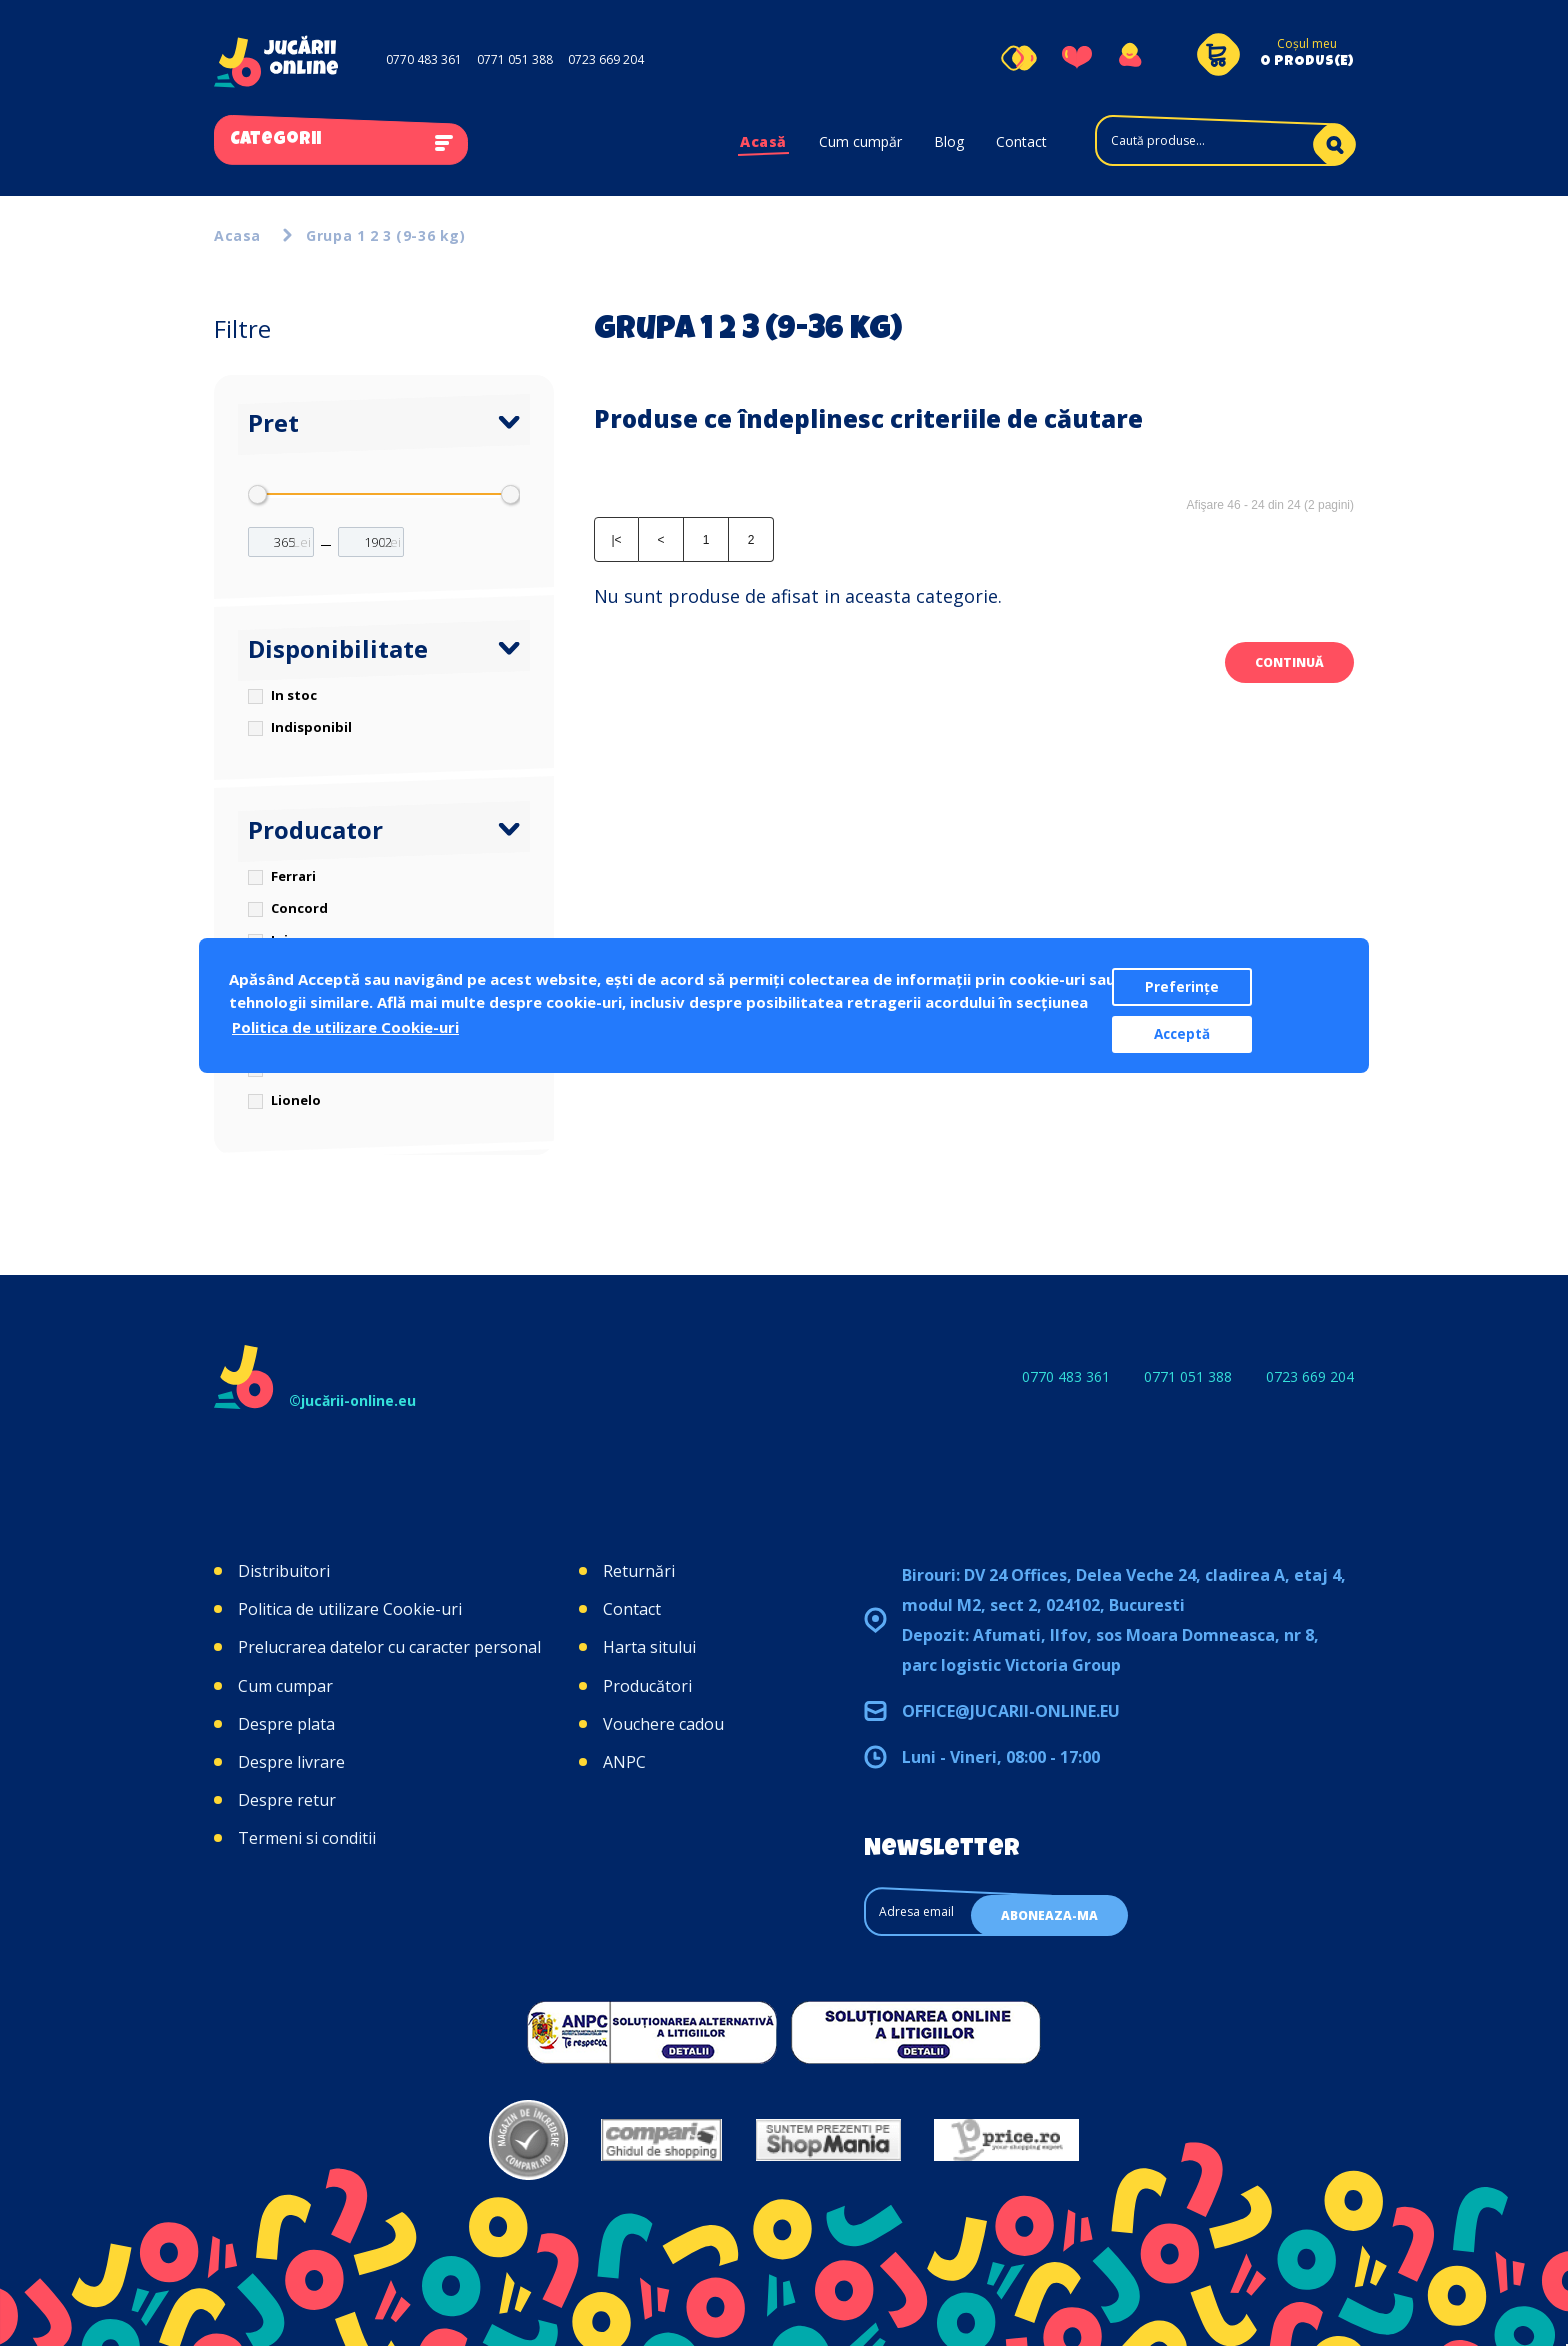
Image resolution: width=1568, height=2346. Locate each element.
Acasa (237, 235)
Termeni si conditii (307, 1838)
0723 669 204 (606, 59)
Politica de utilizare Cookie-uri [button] (345, 1027)
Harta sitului (649, 1647)
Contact (1021, 141)
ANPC (624, 1762)
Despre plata (286, 1724)
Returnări (639, 1571)
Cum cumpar (285, 1686)
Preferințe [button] (1182, 987)
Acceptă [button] (1182, 1034)
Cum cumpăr (860, 141)
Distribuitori (284, 1571)
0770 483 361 (424, 59)
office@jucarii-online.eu (1011, 1711)
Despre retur (287, 1800)
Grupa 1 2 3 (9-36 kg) (385, 235)
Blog (949, 141)
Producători (647, 1686)
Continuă (1289, 662)
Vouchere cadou (663, 1724)
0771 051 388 (515, 59)
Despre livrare (291, 1762)
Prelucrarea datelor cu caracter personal (389, 1647)
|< (616, 540)
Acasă (763, 141)
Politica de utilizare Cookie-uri (350, 1609)
